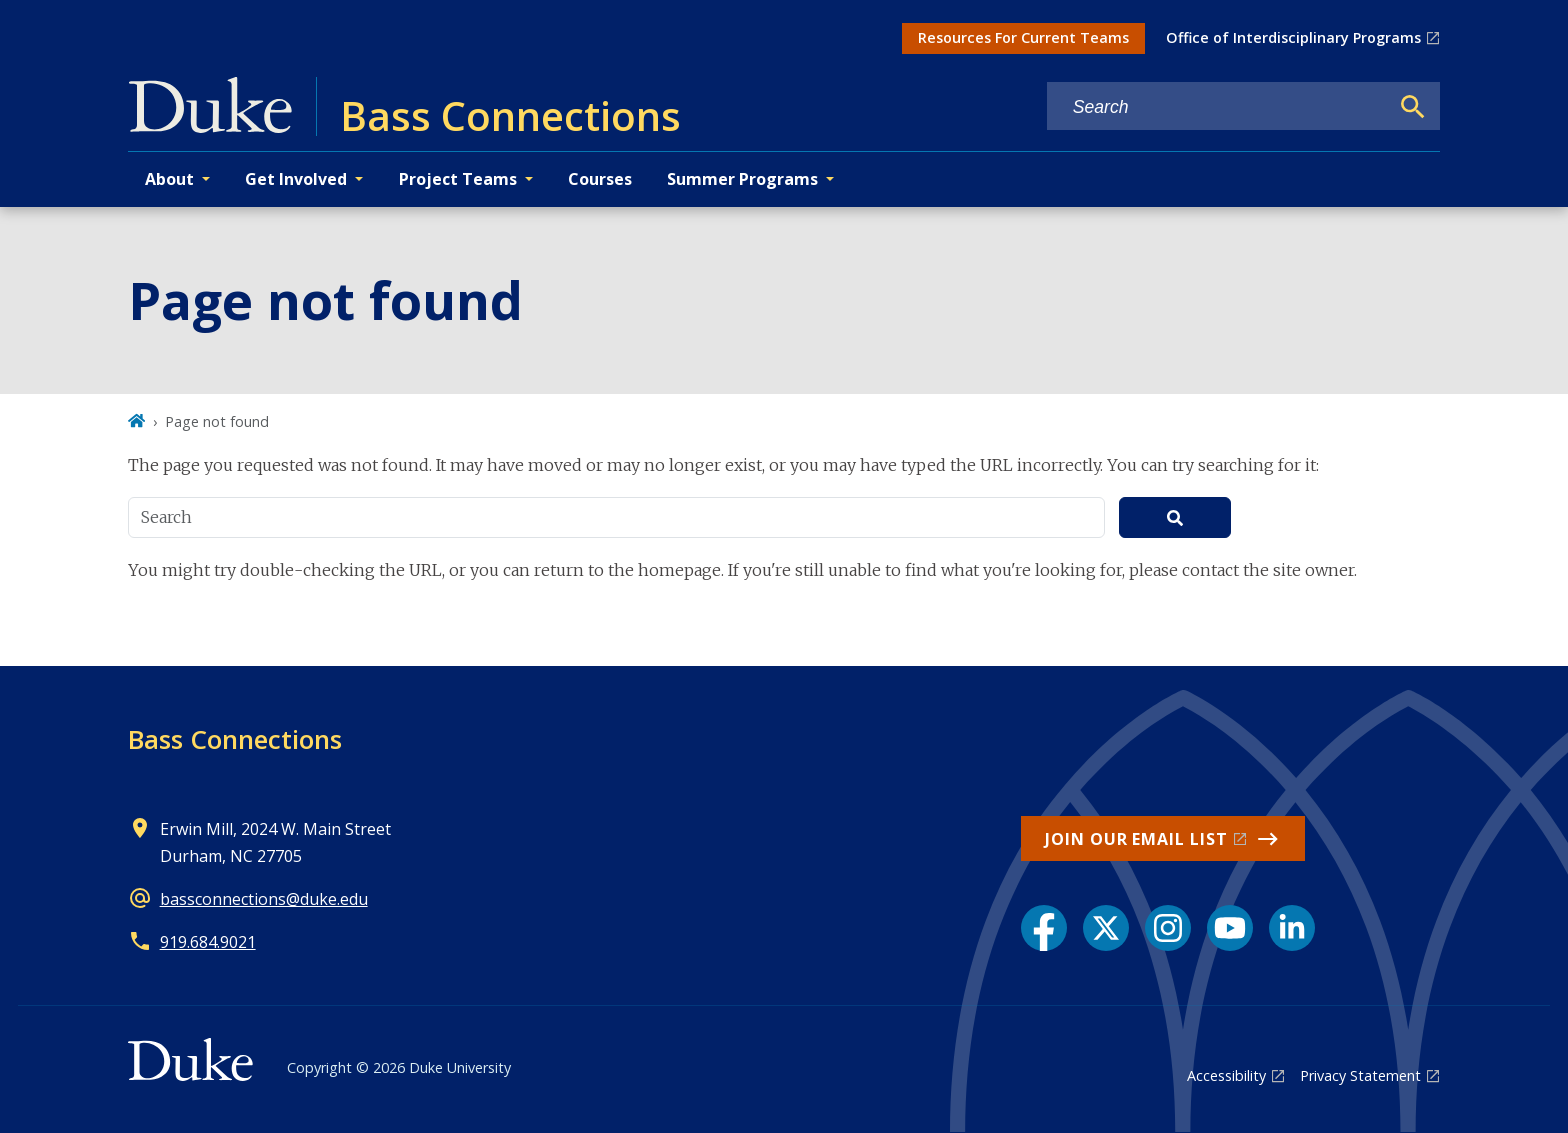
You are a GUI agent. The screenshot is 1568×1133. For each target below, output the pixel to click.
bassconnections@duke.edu (264, 899)
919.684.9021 (208, 942)
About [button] (169, 179)
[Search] (1413, 107)
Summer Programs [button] (742, 179)
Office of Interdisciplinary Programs (1293, 37)
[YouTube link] (1230, 928)
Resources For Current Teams (1023, 37)
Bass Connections (235, 739)
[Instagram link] (1168, 928)
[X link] (1106, 928)
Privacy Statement (1360, 1075)
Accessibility (1226, 1075)
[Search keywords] (1218, 107)
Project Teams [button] (458, 179)
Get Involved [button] (296, 179)
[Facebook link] (1044, 928)
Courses (600, 179)
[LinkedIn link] (1292, 928)
